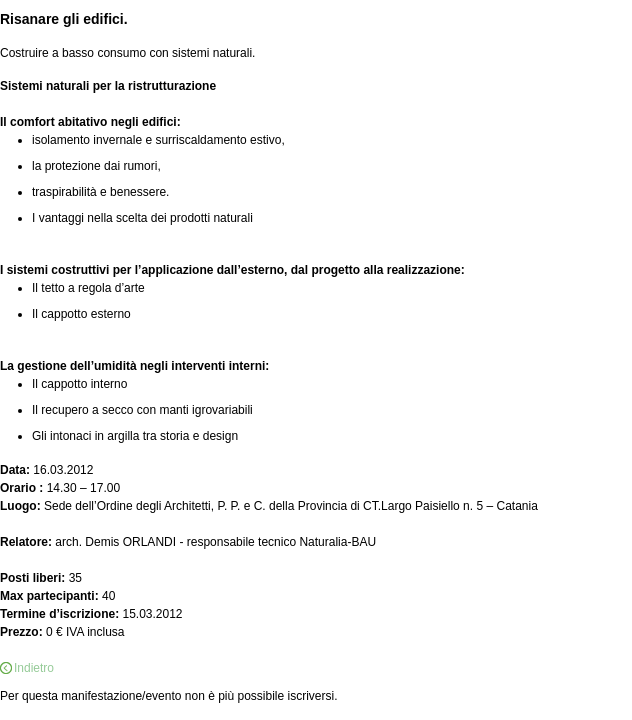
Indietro (34, 668)
